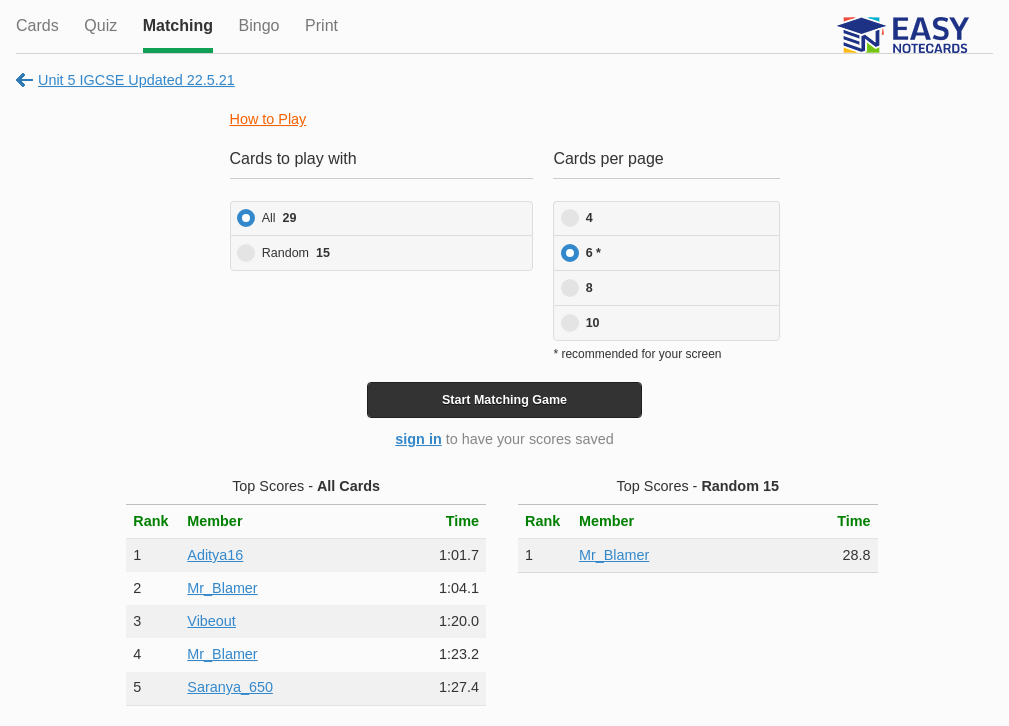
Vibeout (211, 621)
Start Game (504, 400)
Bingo (259, 25)
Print (321, 25)
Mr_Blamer (222, 588)
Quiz (100, 25)
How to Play (268, 119)
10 (593, 323)
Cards (37, 25)
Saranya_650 (230, 687)
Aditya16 (215, 555)
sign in (418, 439)
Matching (178, 25)
